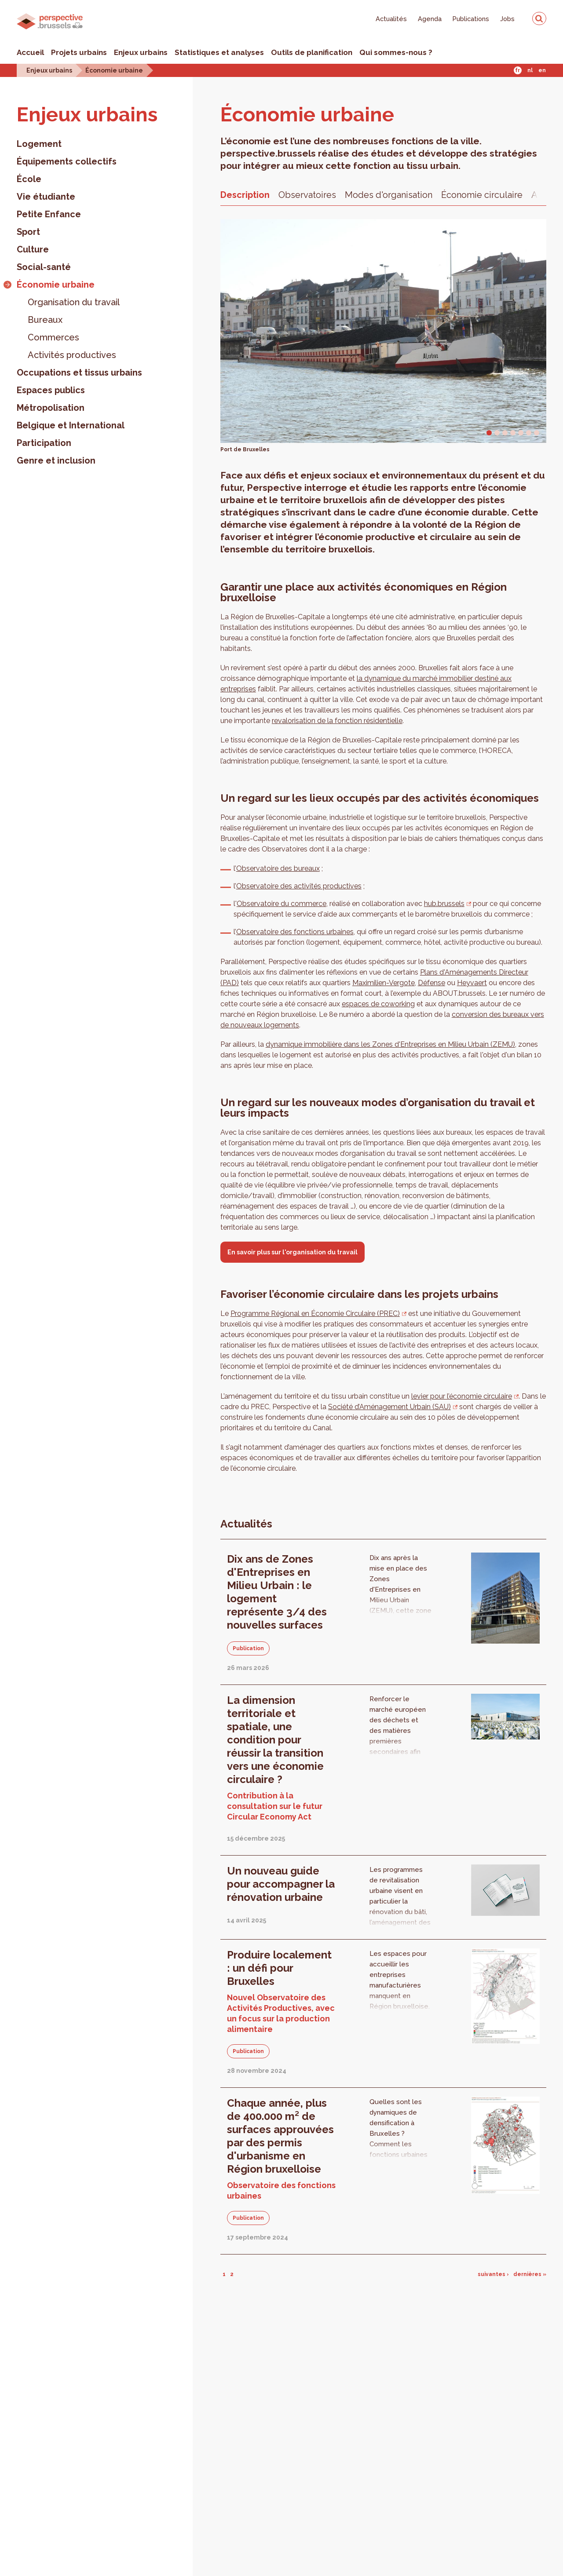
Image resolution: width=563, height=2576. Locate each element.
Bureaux (45, 319)
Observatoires (307, 195)
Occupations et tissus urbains (79, 372)
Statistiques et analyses (219, 52)
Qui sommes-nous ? (395, 52)
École (29, 179)
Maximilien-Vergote (383, 983)
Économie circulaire (482, 195)
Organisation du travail (74, 302)
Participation (44, 443)
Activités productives (72, 355)
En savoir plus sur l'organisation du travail (292, 1252)
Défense (431, 983)
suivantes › (493, 2274)
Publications (471, 18)
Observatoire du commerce (281, 903)
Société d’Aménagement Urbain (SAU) (389, 1407)
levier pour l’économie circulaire (461, 1396)
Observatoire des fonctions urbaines (295, 932)
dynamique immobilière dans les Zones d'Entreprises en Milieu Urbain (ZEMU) (390, 1044)
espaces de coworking (378, 1004)
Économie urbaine (114, 70)
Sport (28, 232)
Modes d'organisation (388, 195)
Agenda (430, 18)
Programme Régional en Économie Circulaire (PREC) (315, 1313)
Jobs (507, 18)
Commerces (53, 337)
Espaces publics (51, 390)
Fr (517, 70)
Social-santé (44, 267)
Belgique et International (70, 425)
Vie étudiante (46, 196)
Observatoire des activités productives (299, 886)
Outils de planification (311, 52)
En (542, 70)
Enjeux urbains (141, 52)
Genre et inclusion (56, 460)
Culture (33, 249)
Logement (39, 144)
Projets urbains (79, 52)
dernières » (529, 2274)
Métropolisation (50, 407)
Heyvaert (472, 983)
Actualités (391, 18)
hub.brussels (444, 903)
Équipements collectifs (67, 161)
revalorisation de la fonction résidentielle (337, 720)
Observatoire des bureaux (278, 868)
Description (245, 195)
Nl (530, 70)
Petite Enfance (49, 214)
